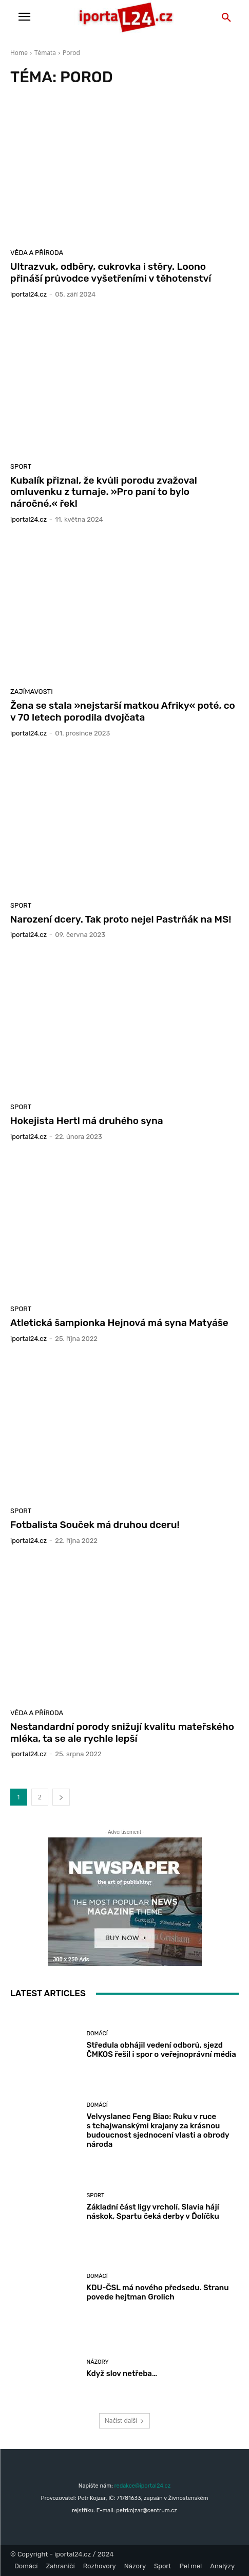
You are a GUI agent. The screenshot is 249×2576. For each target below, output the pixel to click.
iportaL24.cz (28, 294)
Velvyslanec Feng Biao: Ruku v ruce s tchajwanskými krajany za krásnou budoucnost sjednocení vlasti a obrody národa (158, 2130)
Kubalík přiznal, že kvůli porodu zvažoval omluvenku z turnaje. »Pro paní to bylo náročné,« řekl (103, 492)
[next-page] (61, 1797)
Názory (98, 2362)
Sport (20, 466)
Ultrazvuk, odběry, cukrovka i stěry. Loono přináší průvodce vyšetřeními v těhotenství (110, 272)
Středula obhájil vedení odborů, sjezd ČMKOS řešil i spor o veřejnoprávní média (161, 2049)
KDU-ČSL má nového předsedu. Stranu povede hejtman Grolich (158, 2292)
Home (19, 52)
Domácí (97, 2033)
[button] (226, 18)
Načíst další (124, 2420)
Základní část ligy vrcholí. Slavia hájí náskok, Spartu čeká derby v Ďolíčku (153, 2211)
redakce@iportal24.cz (142, 2485)
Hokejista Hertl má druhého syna (86, 1121)
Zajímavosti (31, 691)
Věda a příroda (36, 252)
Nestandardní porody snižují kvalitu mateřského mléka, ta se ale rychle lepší (122, 1732)
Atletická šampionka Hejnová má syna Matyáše (119, 1323)
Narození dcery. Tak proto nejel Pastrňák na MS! (120, 919)
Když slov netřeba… (122, 2373)
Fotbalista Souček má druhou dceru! (95, 1525)
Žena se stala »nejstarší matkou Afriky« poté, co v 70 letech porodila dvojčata (122, 711)
